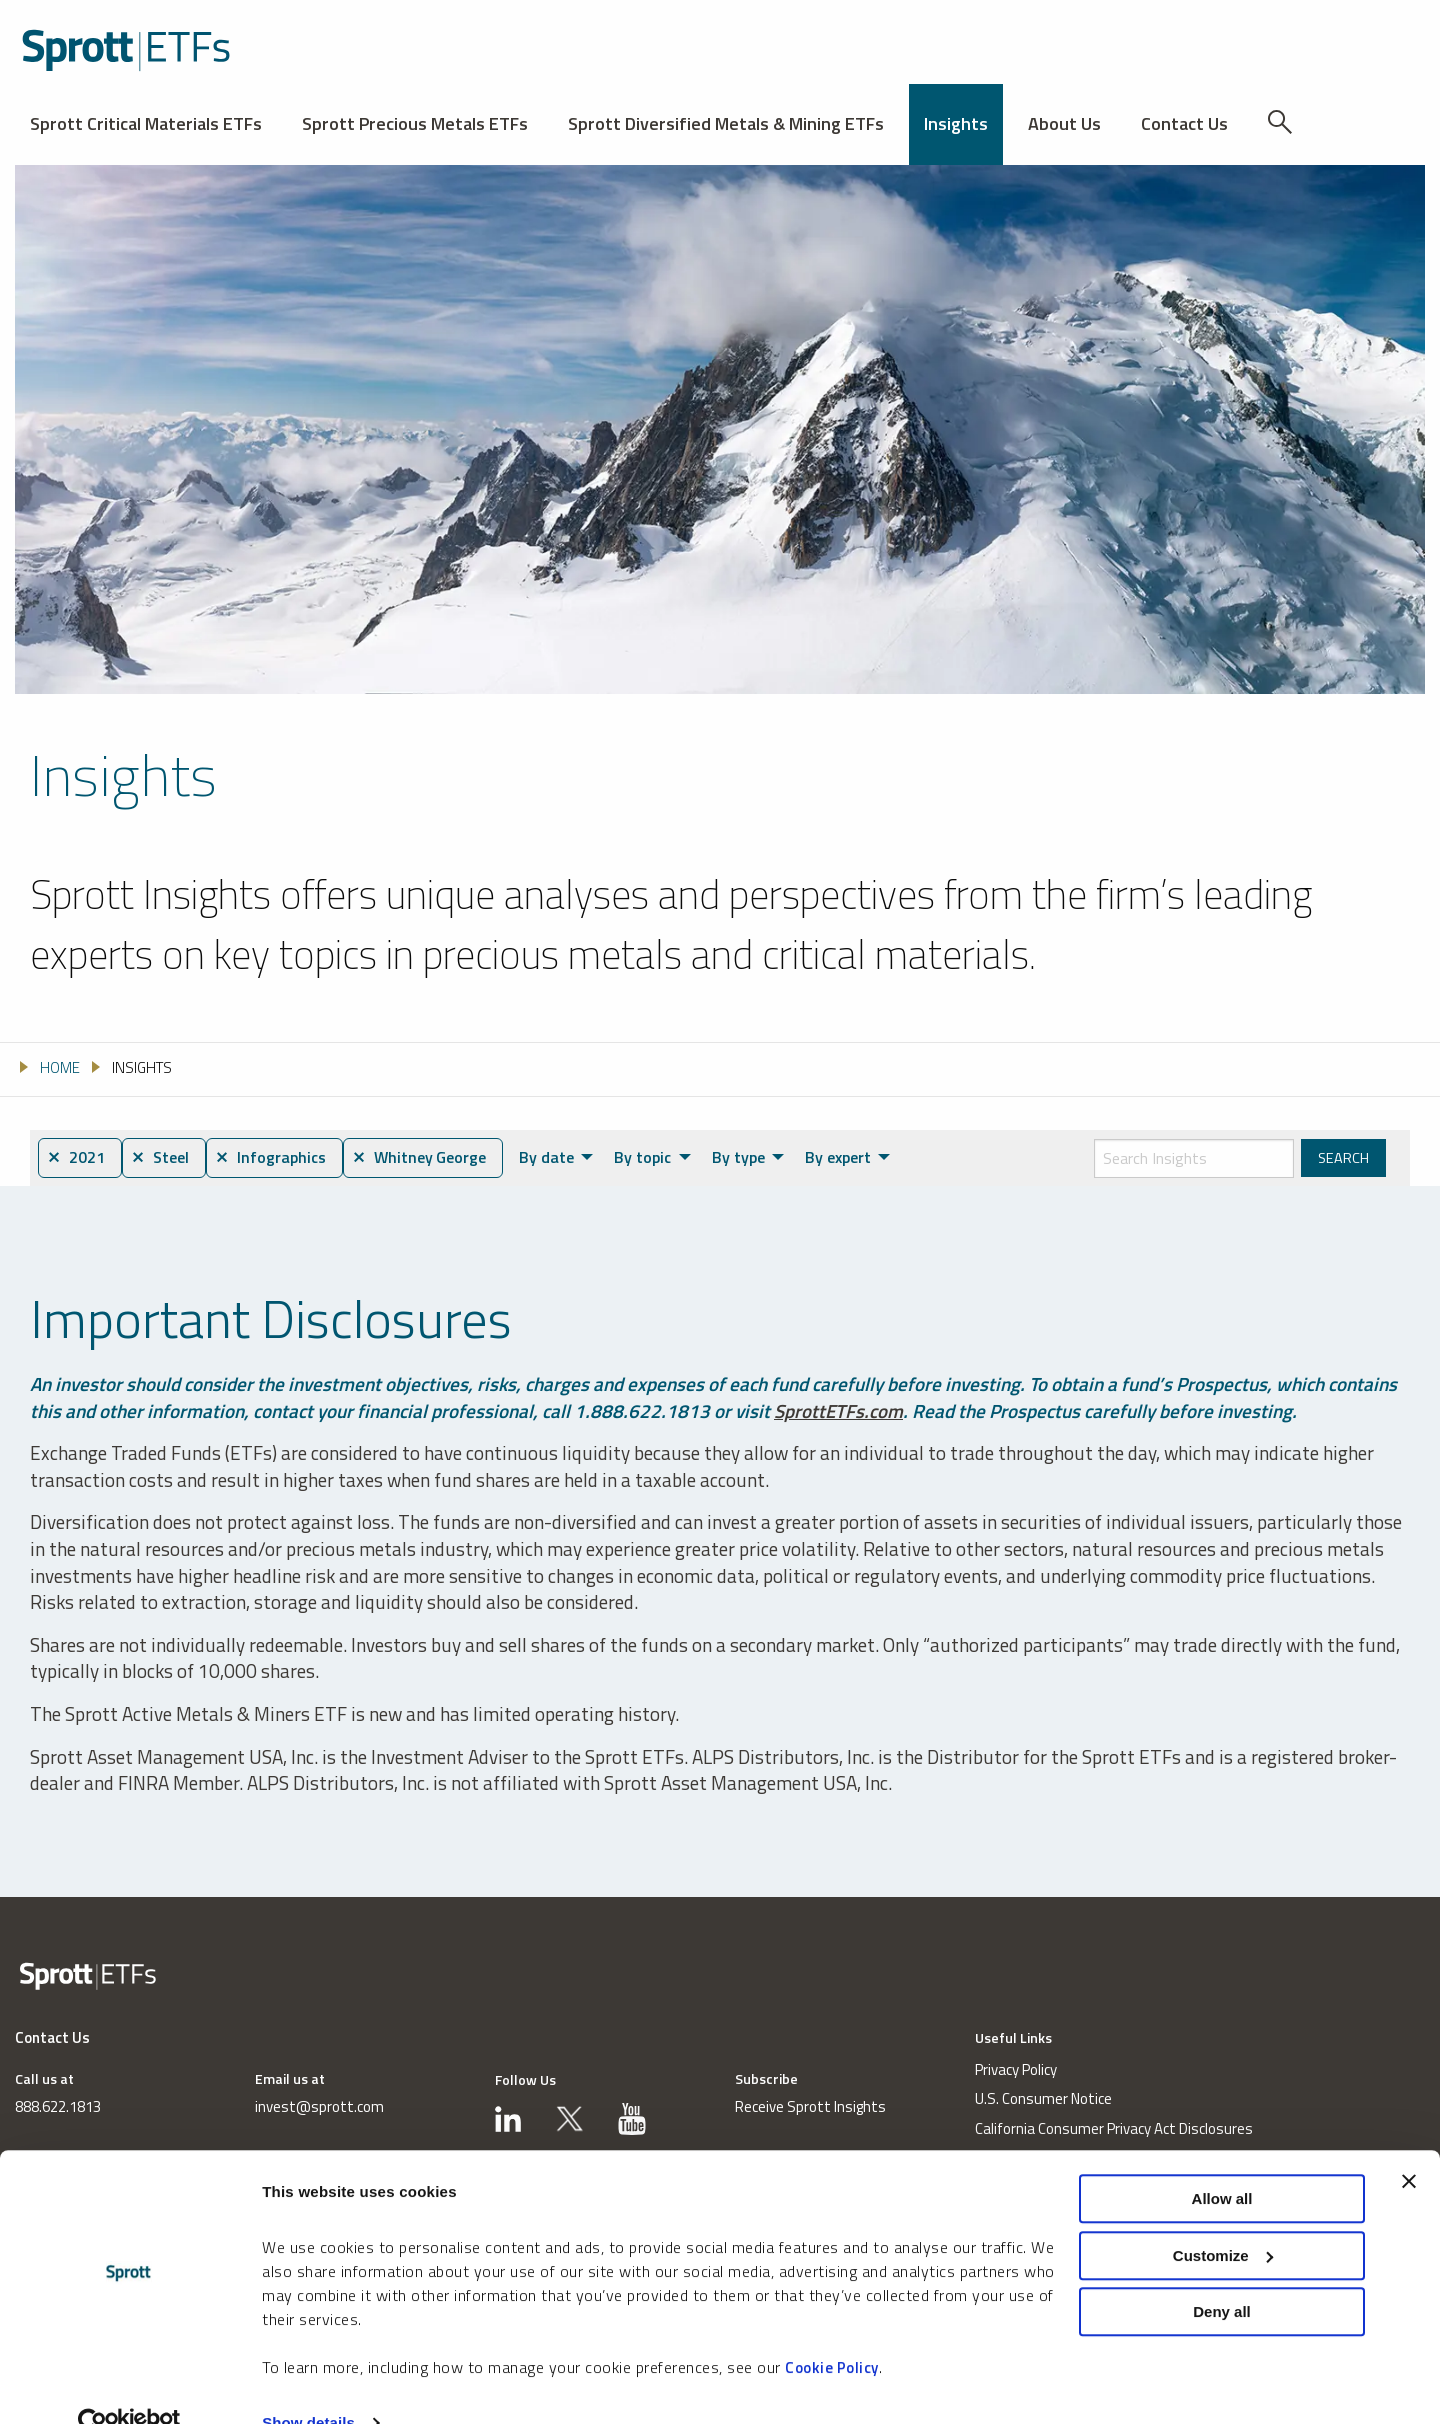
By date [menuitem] (560, 1157)
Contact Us (1184, 123)
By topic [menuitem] (656, 1157)
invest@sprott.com (319, 2107)
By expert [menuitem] (851, 1157)
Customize (1223, 2217)
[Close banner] (1409, 2143)
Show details (308, 2384)
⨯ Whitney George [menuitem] (430, 1158)
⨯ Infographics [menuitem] (278, 1158)
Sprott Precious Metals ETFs (415, 123)
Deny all (1222, 2273)
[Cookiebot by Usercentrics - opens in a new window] (129, 2385)
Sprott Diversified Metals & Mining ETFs (726, 123)
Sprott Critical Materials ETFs (146, 123)
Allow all (1222, 2160)
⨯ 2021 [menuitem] (77, 1158)
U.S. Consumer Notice (1043, 2099)
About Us (1064, 123)
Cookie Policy (832, 2329)
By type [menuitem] (751, 1157)
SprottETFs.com (839, 1410)
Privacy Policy (1016, 2070)
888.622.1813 (58, 2107)
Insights (956, 123)
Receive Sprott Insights (810, 2107)
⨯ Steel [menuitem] (164, 1158)
